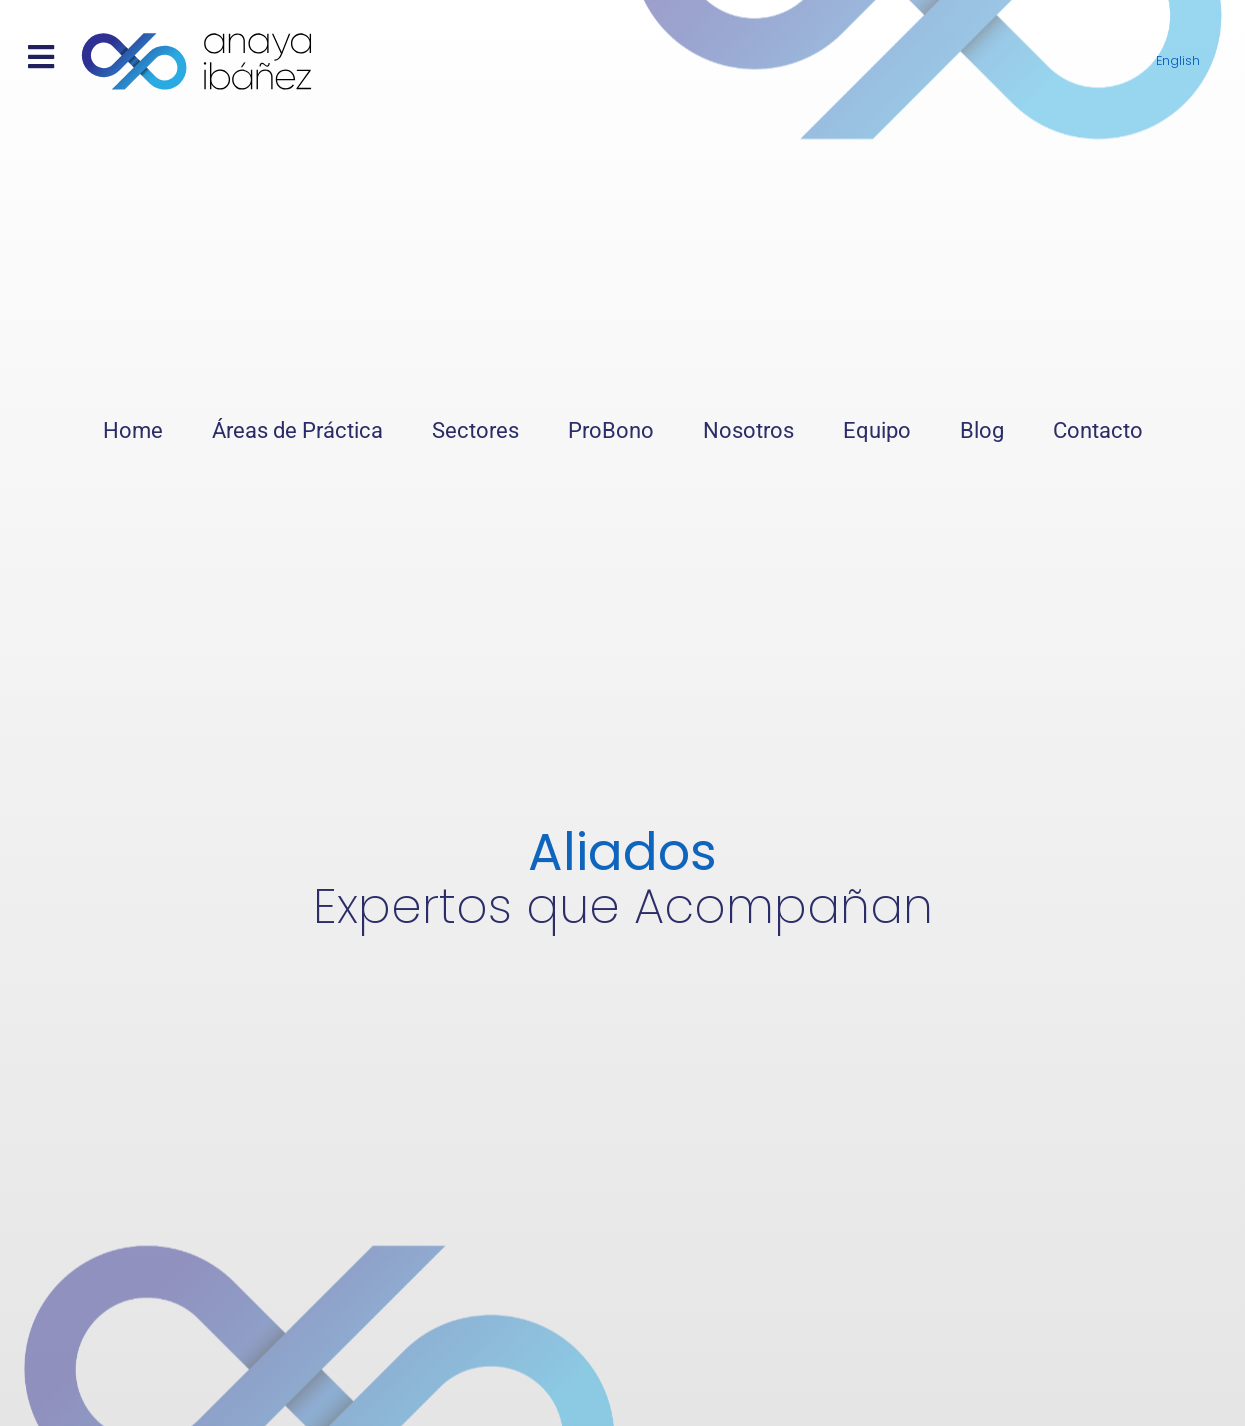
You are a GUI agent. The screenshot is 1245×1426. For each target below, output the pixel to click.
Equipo (877, 430)
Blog (982, 430)
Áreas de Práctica (297, 430)
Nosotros (748, 430)
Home (133, 430)
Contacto (1098, 430)
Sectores (475, 430)
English (1178, 60)
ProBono (611, 430)
